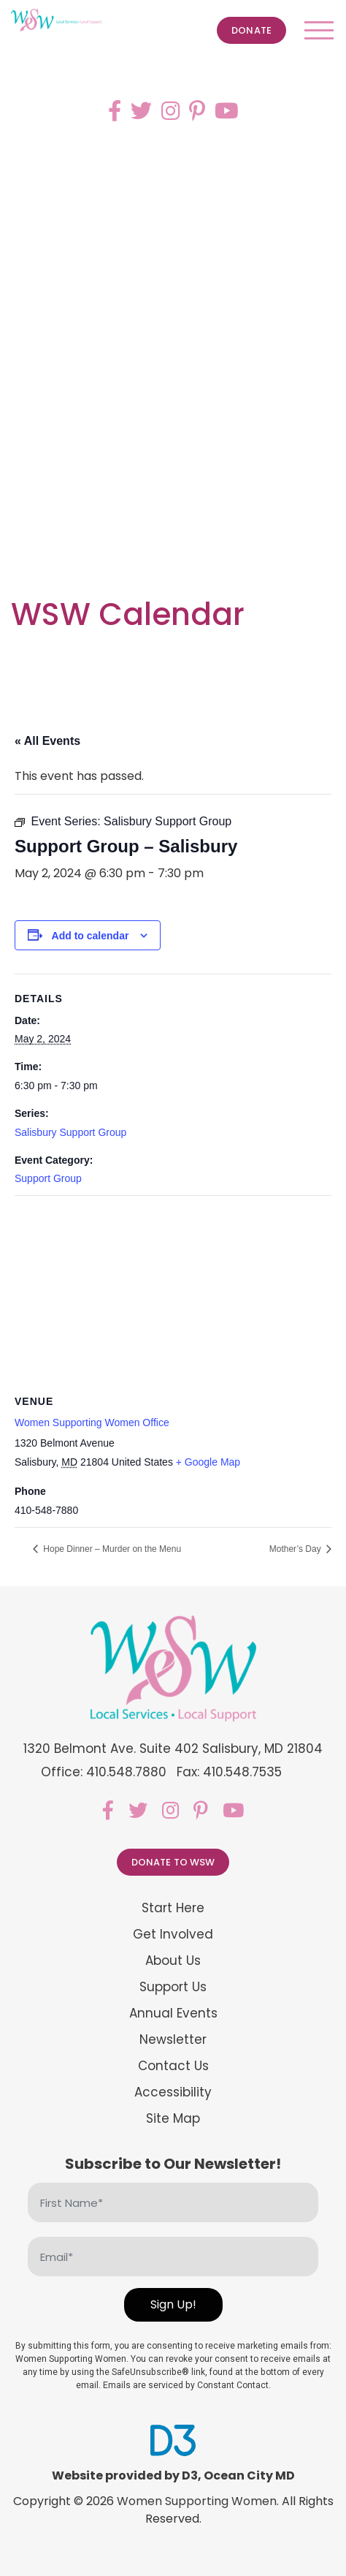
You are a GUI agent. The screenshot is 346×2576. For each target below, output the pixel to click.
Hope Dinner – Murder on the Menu (111, 1549)
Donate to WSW (173, 1862)
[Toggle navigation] (319, 30)
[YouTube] (227, 110)
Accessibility (173, 2092)
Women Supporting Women (197, 2501)
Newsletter (173, 2039)
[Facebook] (114, 110)
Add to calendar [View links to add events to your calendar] (90, 936)
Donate (251, 30)
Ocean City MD (249, 2475)
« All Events (47, 741)
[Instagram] (170, 110)
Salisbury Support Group (70, 1132)
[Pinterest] (197, 110)
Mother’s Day (296, 1549)
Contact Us (173, 2066)
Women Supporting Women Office (92, 1422)
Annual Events (173, 2013)
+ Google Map (208, 1462)
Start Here (173, 1908)
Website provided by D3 (125, 2475)
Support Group (48, 1178)
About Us (173, 1960)
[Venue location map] (173, 1301)
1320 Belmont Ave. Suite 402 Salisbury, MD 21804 (173, 1748)
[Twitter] (141, 110)
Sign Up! (173, 2304)
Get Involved (173, 1934)
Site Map (173, 2118)
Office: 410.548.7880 (103, 1772)
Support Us (173, 1987)
